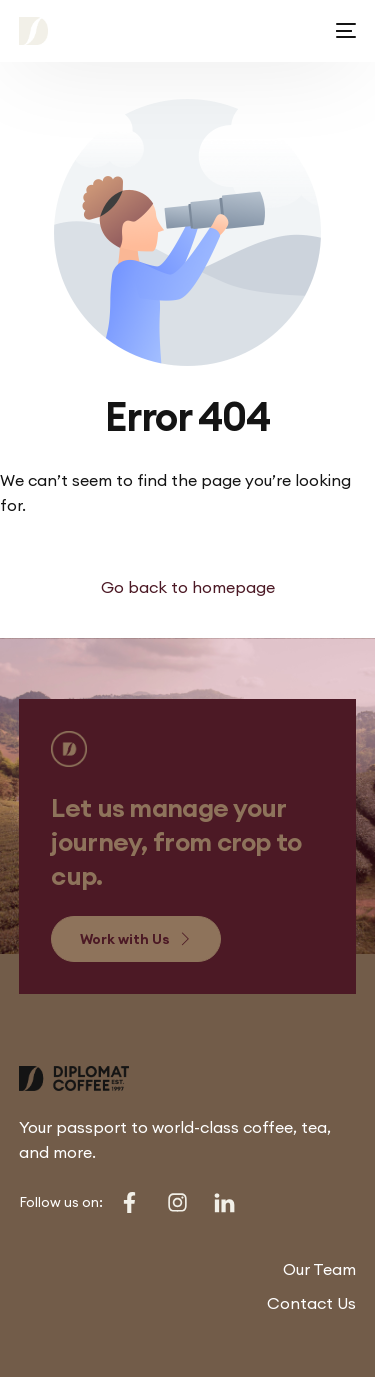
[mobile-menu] (342, 31)
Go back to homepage (188, 587)
